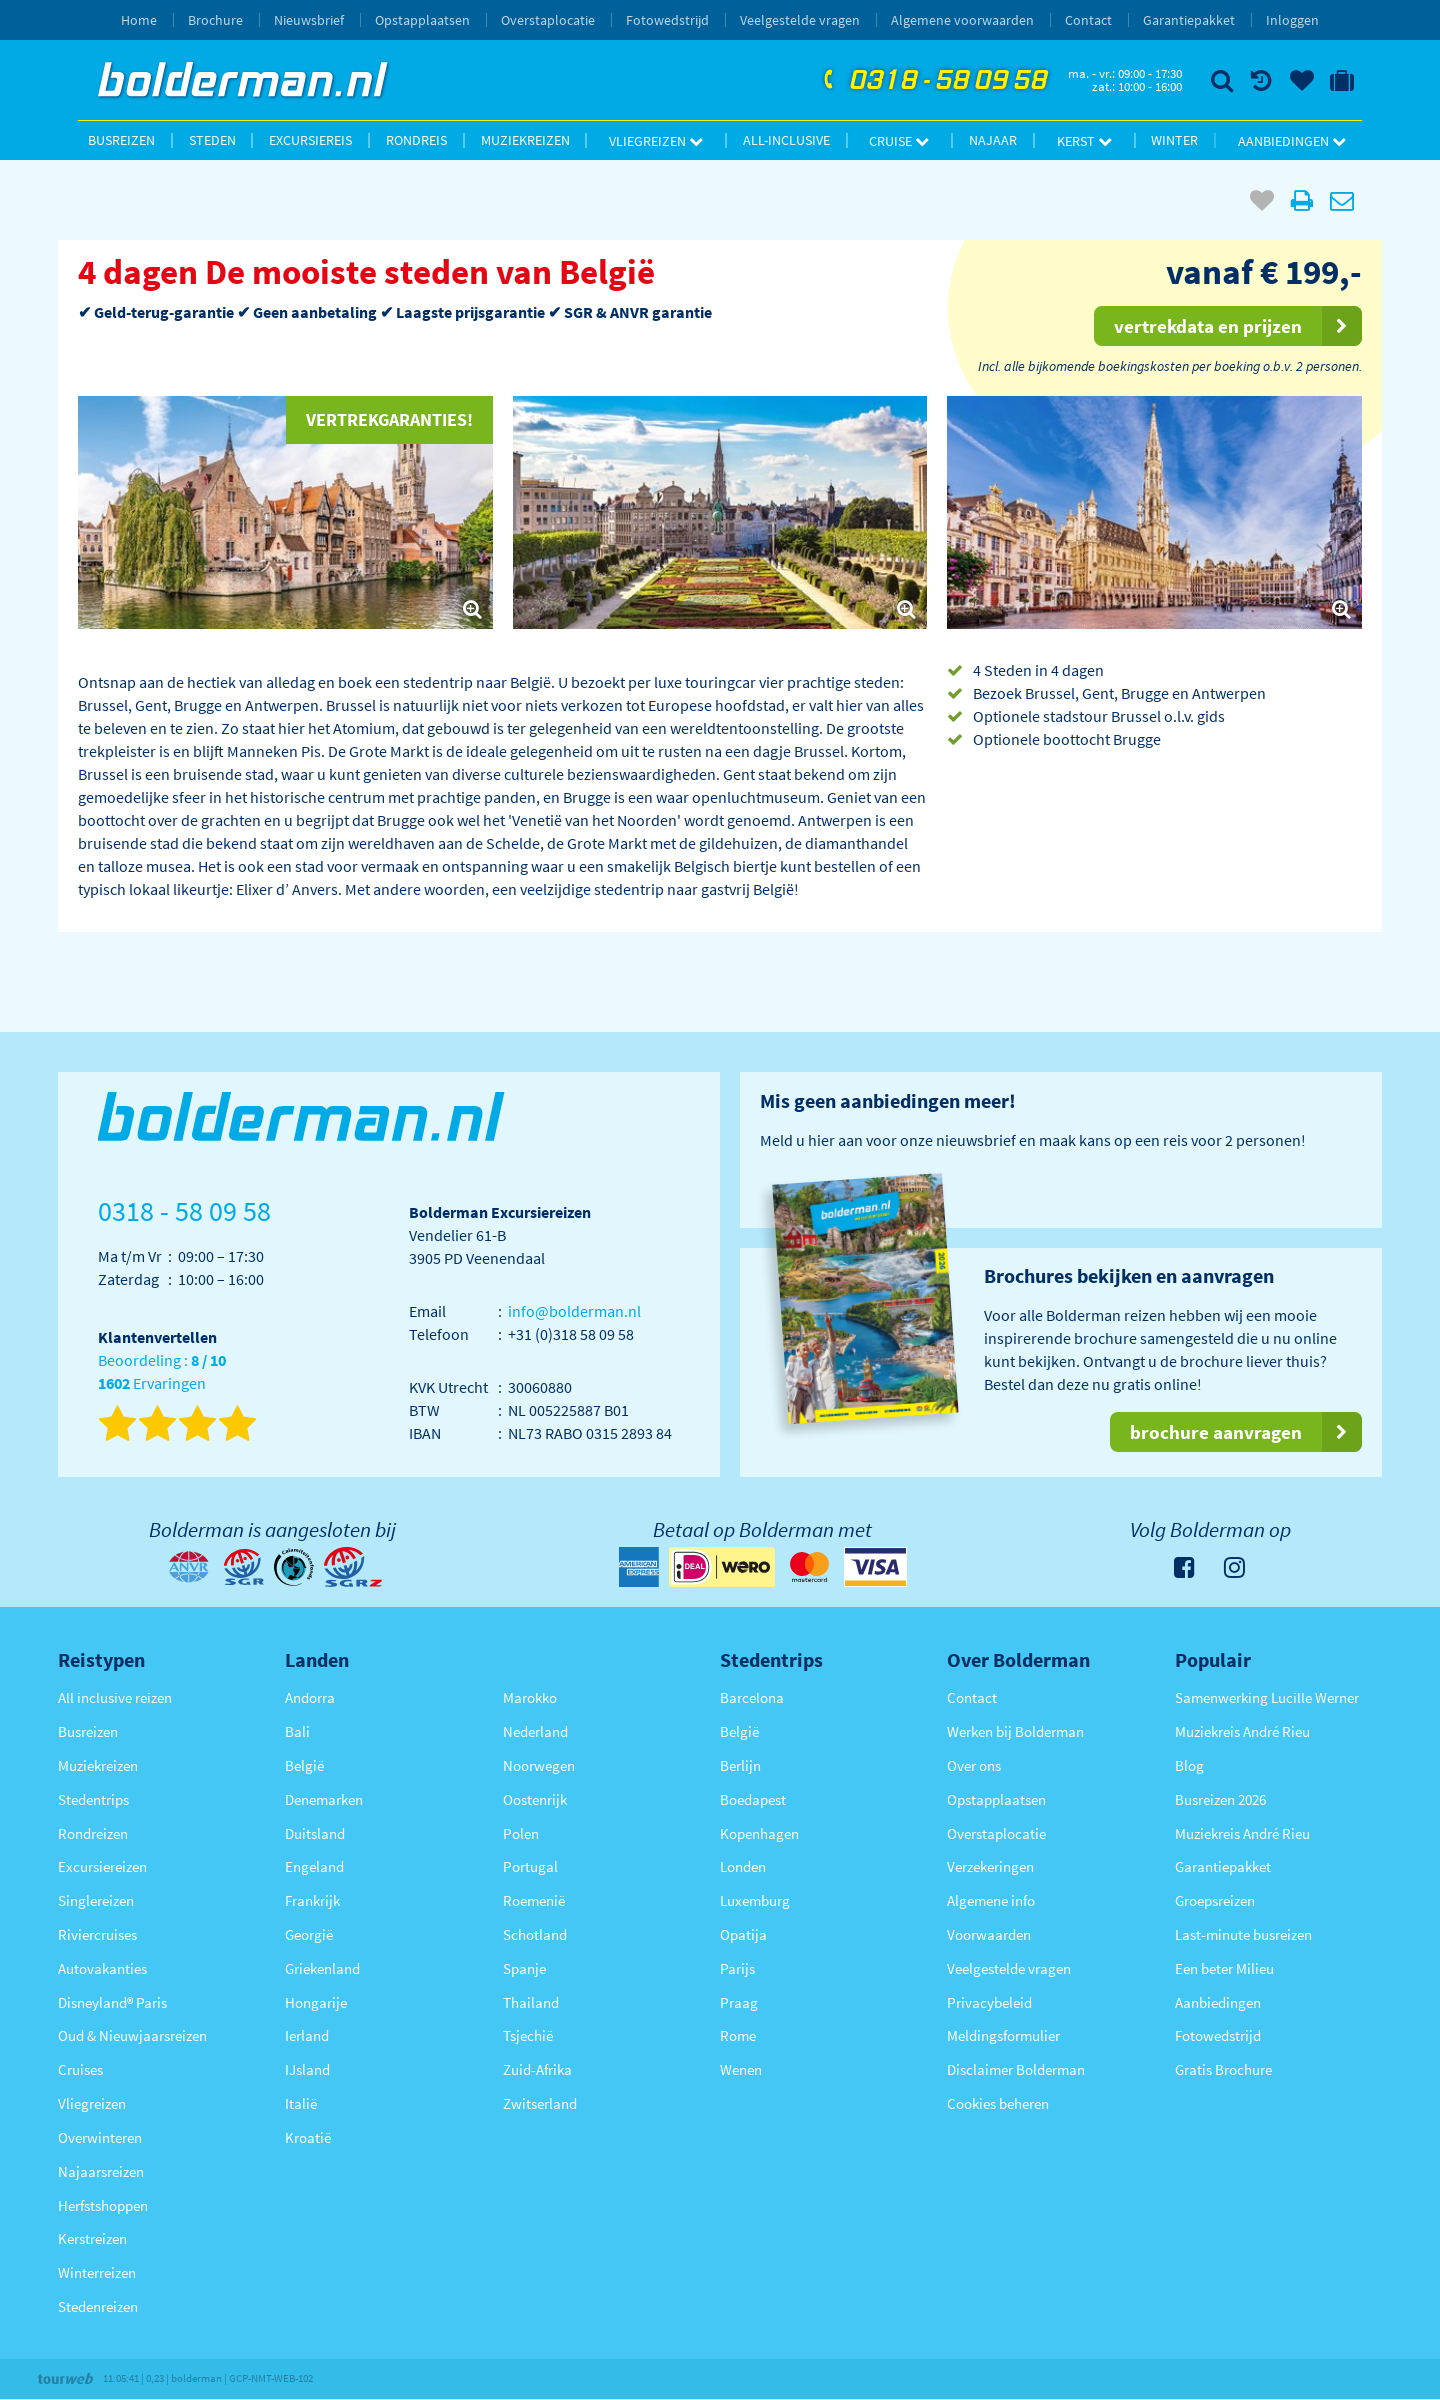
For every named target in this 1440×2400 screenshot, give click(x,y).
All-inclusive (786, 140)
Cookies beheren (998, 2103)
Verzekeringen (990, 1866)
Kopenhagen (759, 1833)
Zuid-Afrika (537, 2069)
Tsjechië (528, 2035)
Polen (521, 1833)
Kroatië (308, 2137)
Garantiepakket (1189, 20)
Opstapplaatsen (422, 20)
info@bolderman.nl (574, 1311)
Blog (1189, 1765)
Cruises (80, 2069)
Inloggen (1292, 20)
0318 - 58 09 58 (933, 81)
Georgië (309, 1934)
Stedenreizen (98, 2306)
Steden (212, 140)
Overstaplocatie (548, 20)
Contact (1088, 20)
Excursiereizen (102, 1866)
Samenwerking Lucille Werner (1267, 1697)
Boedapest (753, 1799)
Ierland (307, 2035)
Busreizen (121, 140)
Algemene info (991, 1900)
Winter (1174, 140)
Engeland (314, 1866)
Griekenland (322, 1968)
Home (139, 20)
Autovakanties (102, 1968)
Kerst (1084, 141)
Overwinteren (100, 2137)
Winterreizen (97, 2272)
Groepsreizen (1215, 1900)
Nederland (535, 1731)
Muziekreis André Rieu (1242, 1731)
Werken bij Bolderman (1015, 1731)
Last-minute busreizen (1243, 1934)
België (304, 1765)
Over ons (974, 1765)
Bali (297, 1731)
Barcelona (752, 1697)
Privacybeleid (989, 2002)
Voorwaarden (989, 1934)
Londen (743, 1866)
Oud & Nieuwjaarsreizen (132, 2035)
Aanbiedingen (1292, 141)
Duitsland (315, 1833)
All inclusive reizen (115, 1697)
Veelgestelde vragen (800, 20)
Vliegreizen (656, 141)
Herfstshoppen (103, 2205)
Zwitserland (540, 2103)
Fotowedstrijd (667, 20)
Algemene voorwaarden (962, 20)
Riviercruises (97, 1934)
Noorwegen (539, 1765)
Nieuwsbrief (309, 20)
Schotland (535, 1934)
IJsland (307, 2069)
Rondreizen (93, 1833)
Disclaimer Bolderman (1016, 2069)
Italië (301, 2103)
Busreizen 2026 (1220, 1799)
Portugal (530, 1866)
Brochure (215, 20)
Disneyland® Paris (112, 2002)
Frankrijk (312, 1900)
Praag (739, 2002)
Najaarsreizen (101, 2171)
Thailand (531, 2002)
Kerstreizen (92, 2238)
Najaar (993, 140)
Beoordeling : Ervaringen (162, 1372)
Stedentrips (93, 1799)
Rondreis (416, 140)
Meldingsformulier (1003, 2035)
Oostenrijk (535, 1799)
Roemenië (534, 1900)
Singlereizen (96, 1900)
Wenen (741, 2069)
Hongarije (316, 2002)
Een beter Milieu (1224, 1968)
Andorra (310, 1697)
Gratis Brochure (1223, 2069)
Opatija (743, 1934)
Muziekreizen (525, 140)
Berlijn (740, 1765)
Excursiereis (310, 140)
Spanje (524, 1968)
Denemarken (324, 1799)
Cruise (899, 141)
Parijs (737, 1968)
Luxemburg (755, 1900)
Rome (738, 2035)
